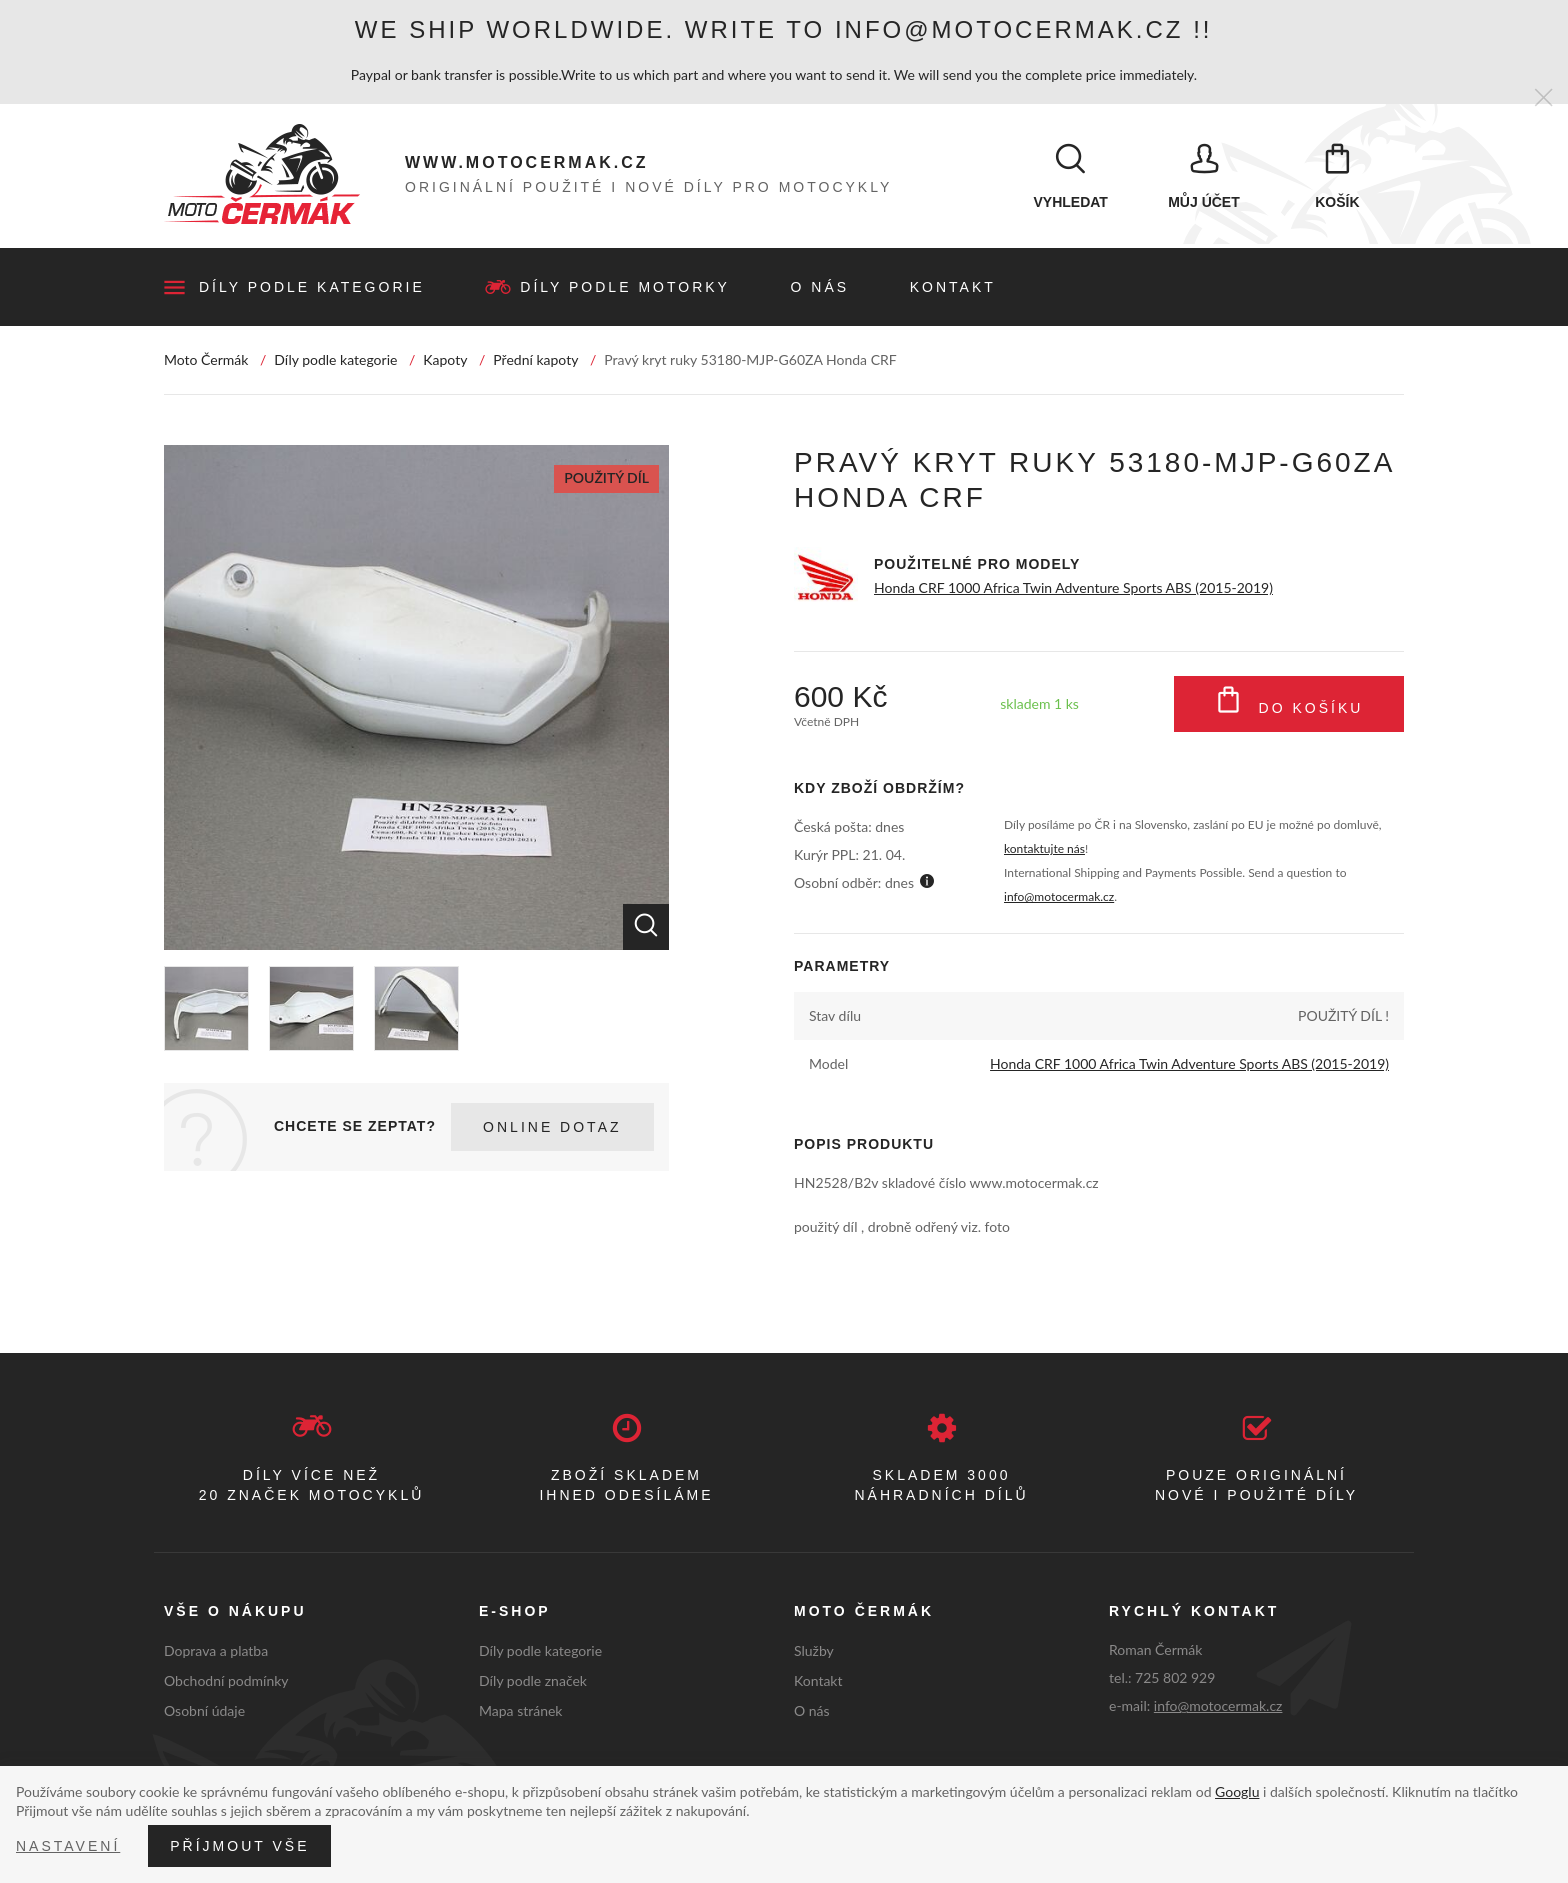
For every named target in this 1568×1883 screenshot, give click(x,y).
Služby (814, 1651)
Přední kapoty (535, 360)
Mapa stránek (520, 1711)
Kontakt (953, 288)
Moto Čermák (206, 360)
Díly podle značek (533, 1681)
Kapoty (445, 360)
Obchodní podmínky (226, 1681)
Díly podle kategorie (312, 288)
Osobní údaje (204, 1711)
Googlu (1237, 1791)
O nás (820, 288)
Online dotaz (552, 1128)
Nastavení (68, 1846)
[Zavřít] (1543, 98)
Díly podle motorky (625, 288)
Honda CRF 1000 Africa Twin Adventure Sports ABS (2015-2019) (1073, 588)
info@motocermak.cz (1059, 898)
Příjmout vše (239, 1846)
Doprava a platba (216, 1651)
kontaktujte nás (1044, 850)
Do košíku (1289, 705)
